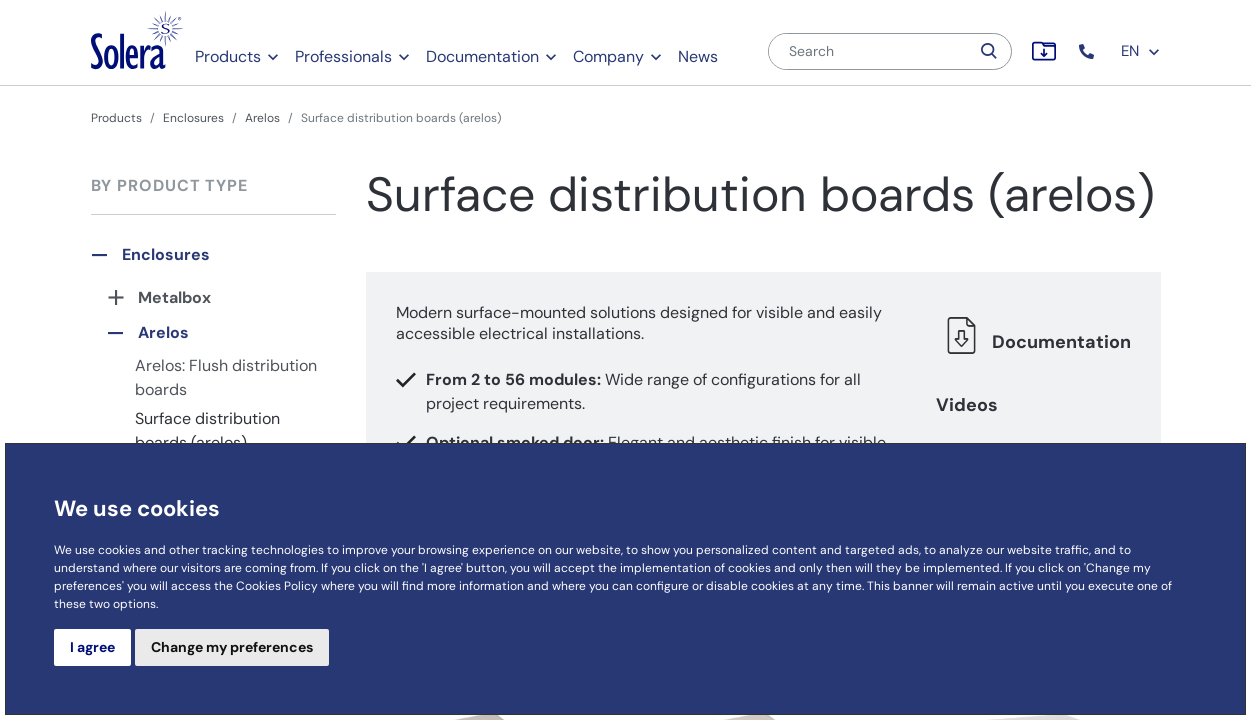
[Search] (869, 51)
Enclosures (193, 118)
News (698, 56)
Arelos (262, 118)
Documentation (482, 56)
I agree (92, 647)
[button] (1088, 51)
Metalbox (174, 297)
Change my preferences (232, 647)
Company (608, 56)
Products (228, 56)
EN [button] (1141, 51)
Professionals (343, 56)
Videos (967, 405)
